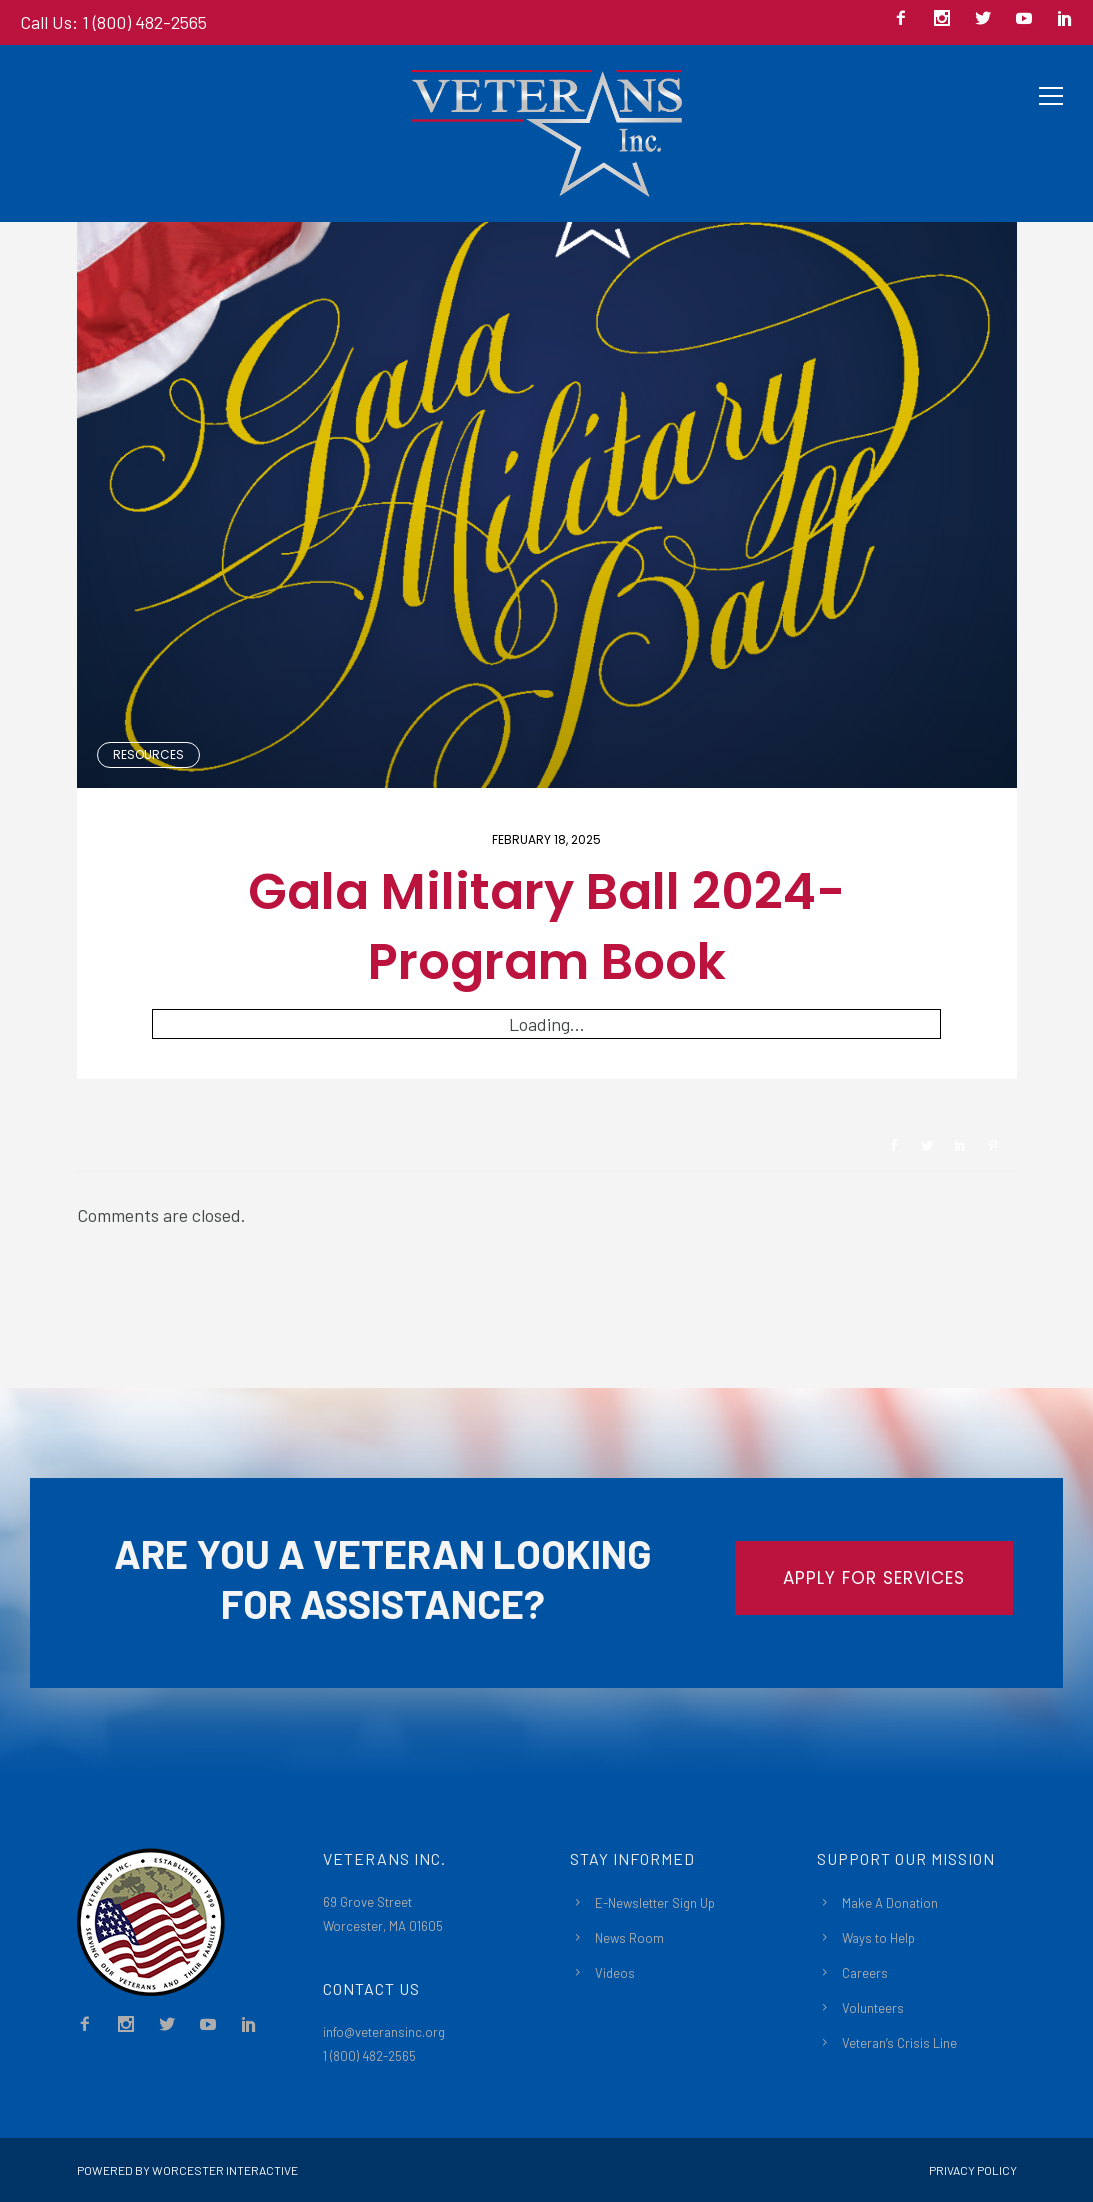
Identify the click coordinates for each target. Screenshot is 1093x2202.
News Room (629, 1938)
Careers (865, 1973)
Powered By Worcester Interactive (187, 2170)
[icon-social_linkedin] (1065, 19)
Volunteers (873, 2008)
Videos (615, 1973)
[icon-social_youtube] (1029, 19)
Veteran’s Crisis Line (899, 2043)
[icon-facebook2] (906, 19)
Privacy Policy (973, 2170)
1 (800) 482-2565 (369, 2056)
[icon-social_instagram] (947, 19)
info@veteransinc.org (384, 2032)
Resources (148, 754)
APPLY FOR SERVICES (874, 1578)
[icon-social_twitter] (988, 19)
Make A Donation (890, 1903)
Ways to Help (878, 1938)
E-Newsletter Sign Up (655, 1903)
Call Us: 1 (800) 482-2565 (113, 22)
